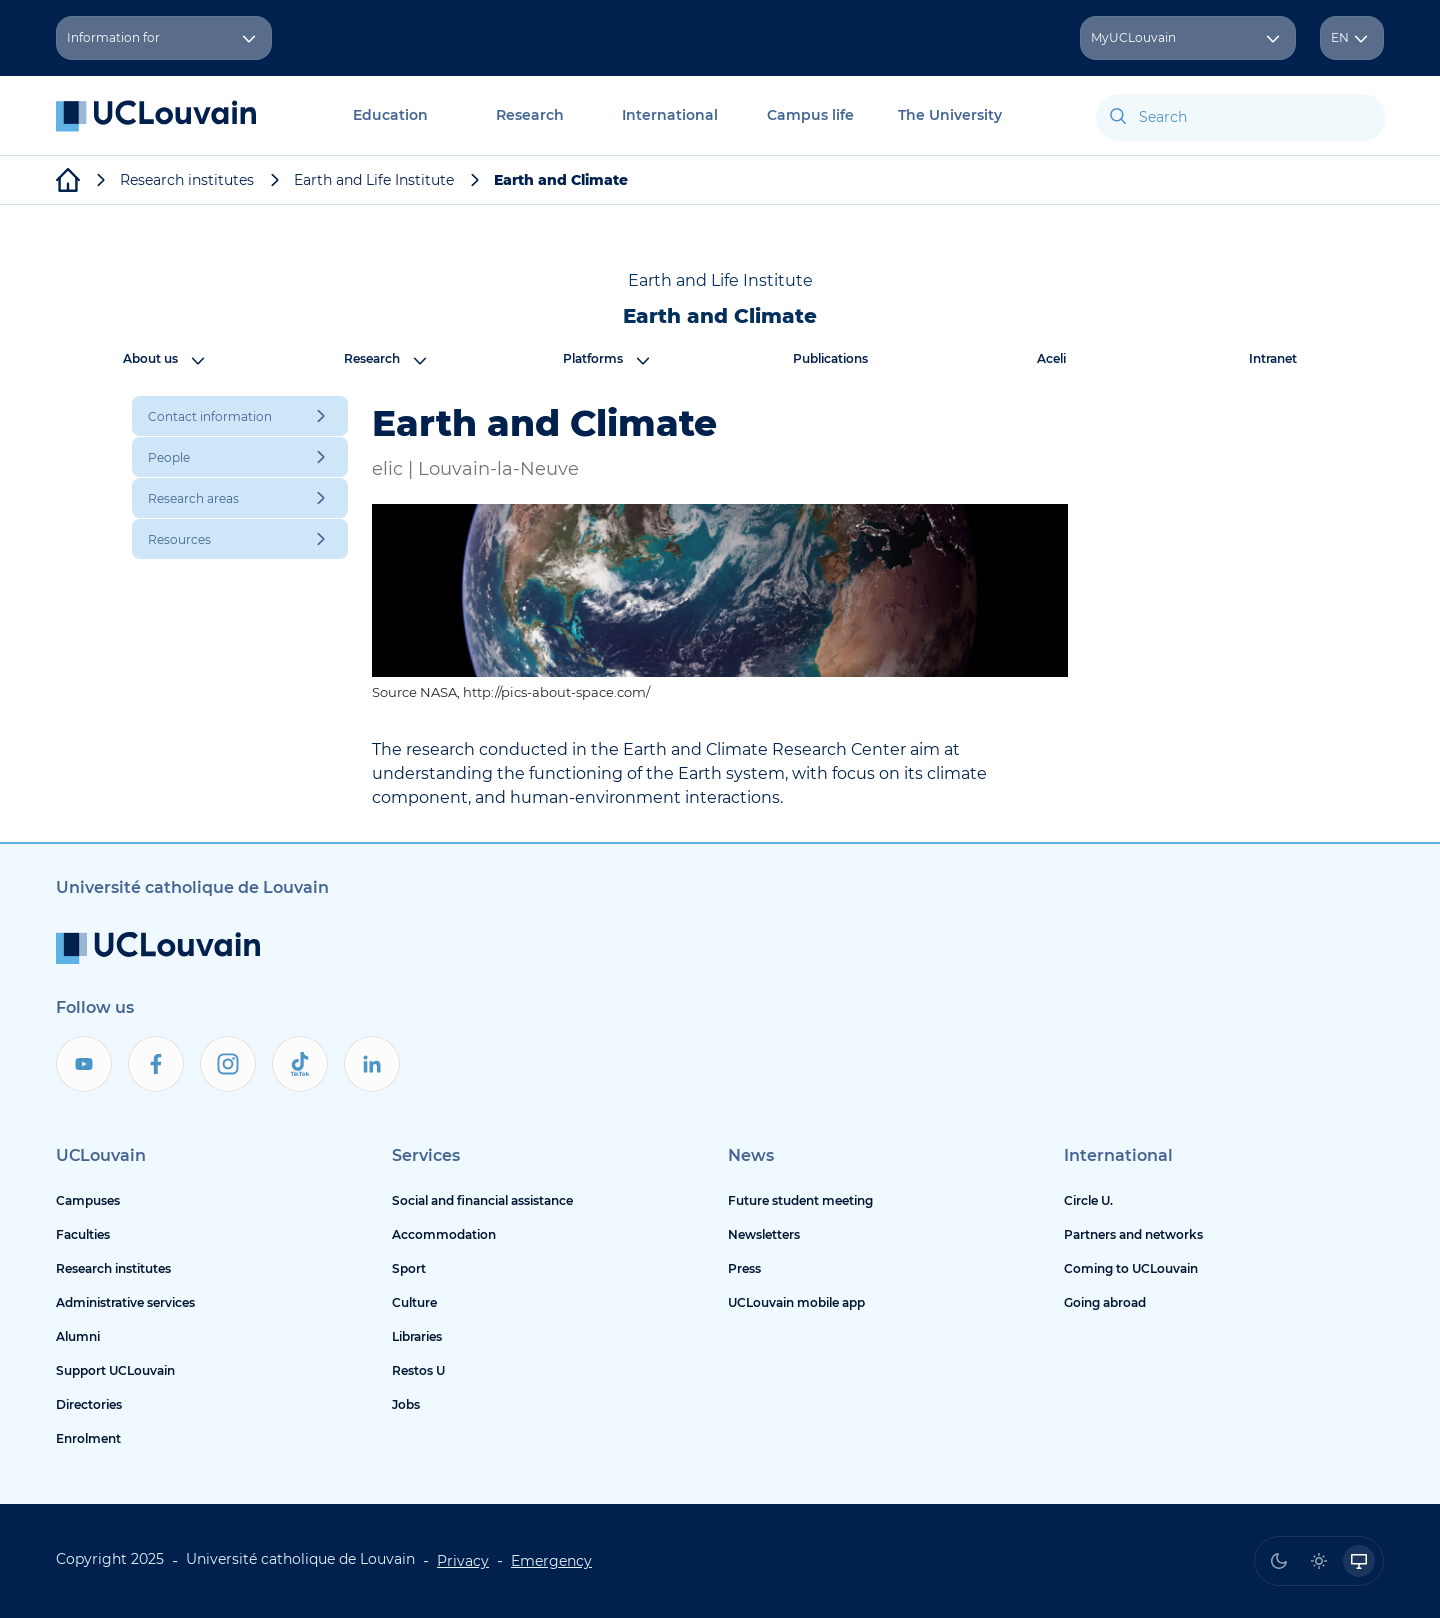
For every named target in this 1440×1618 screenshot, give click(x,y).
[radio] (1279, 1561)
